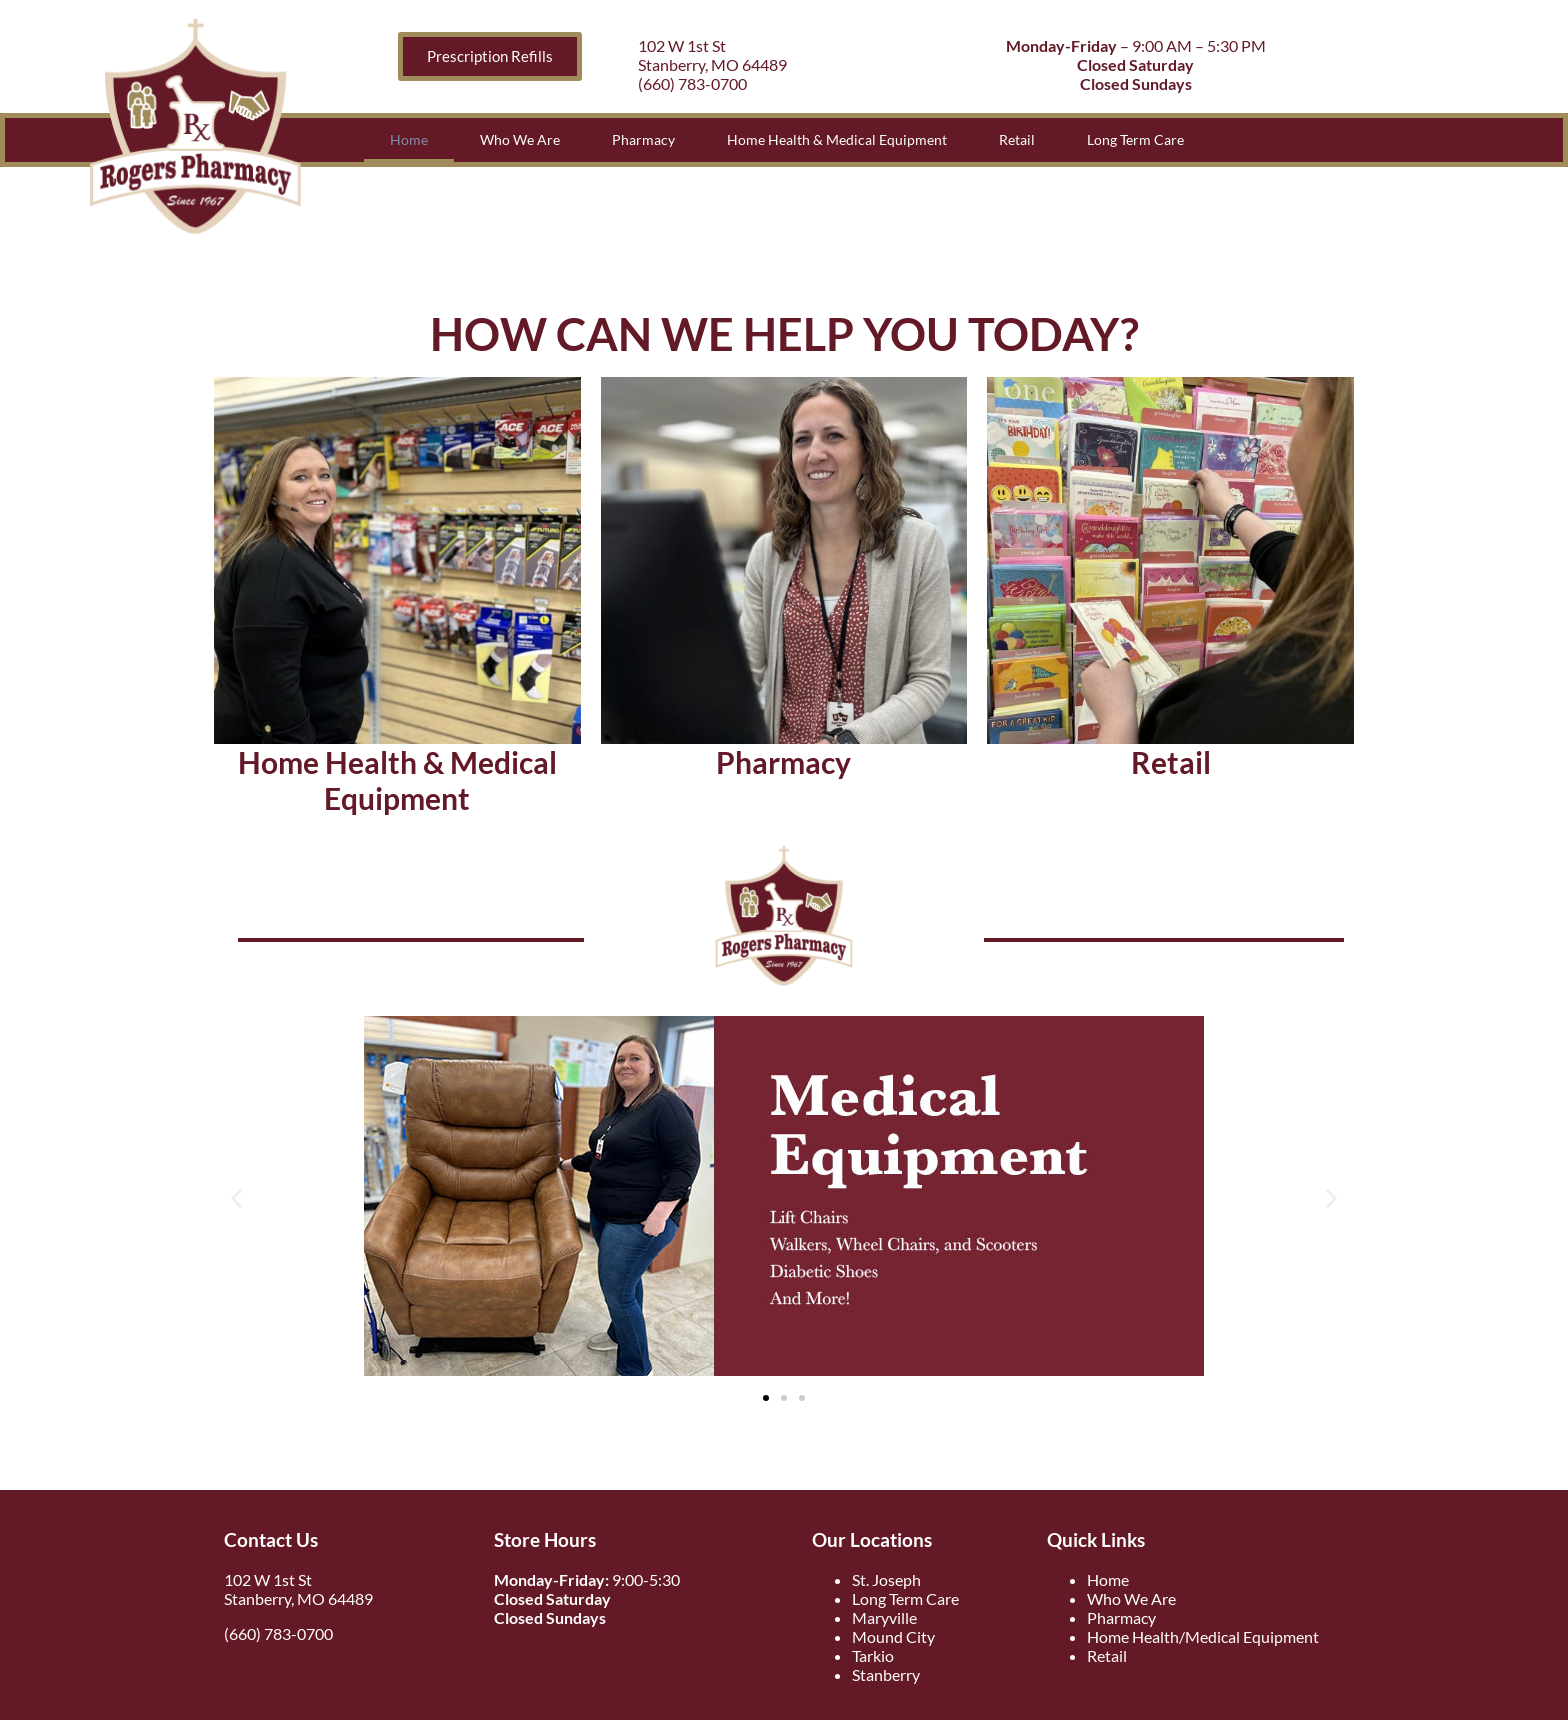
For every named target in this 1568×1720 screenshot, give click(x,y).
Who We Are (520, 139)
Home (409, 139)
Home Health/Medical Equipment (1203, 1636)
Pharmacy (643, 139)
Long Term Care (1135, 139)
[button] (236, 1198)
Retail (1017, 139)
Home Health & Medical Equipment (837, 139)
